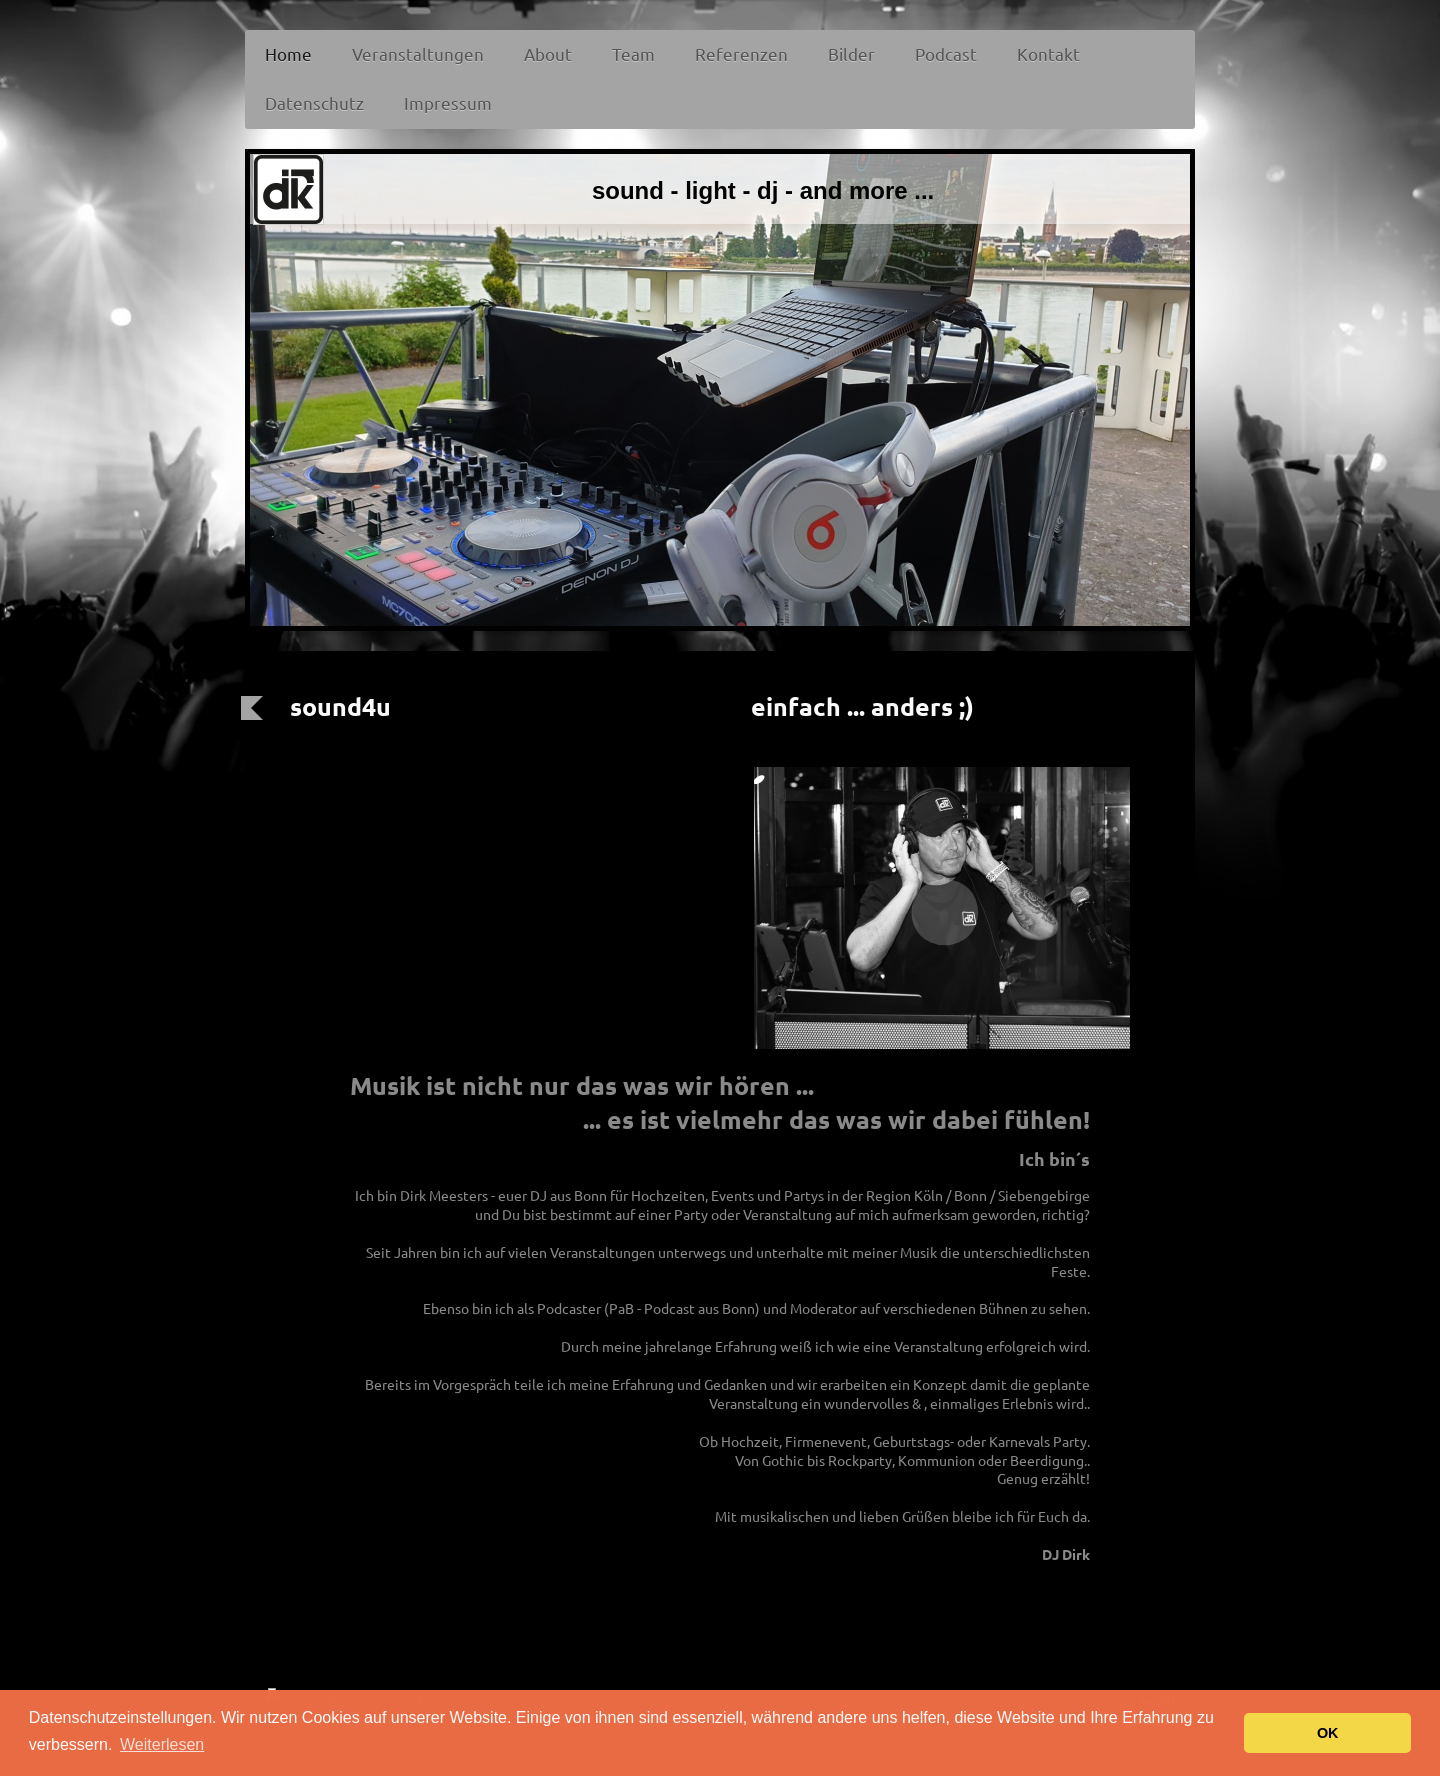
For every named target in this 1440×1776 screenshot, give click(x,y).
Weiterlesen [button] (162, 1744)
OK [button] (1328, 1733)
